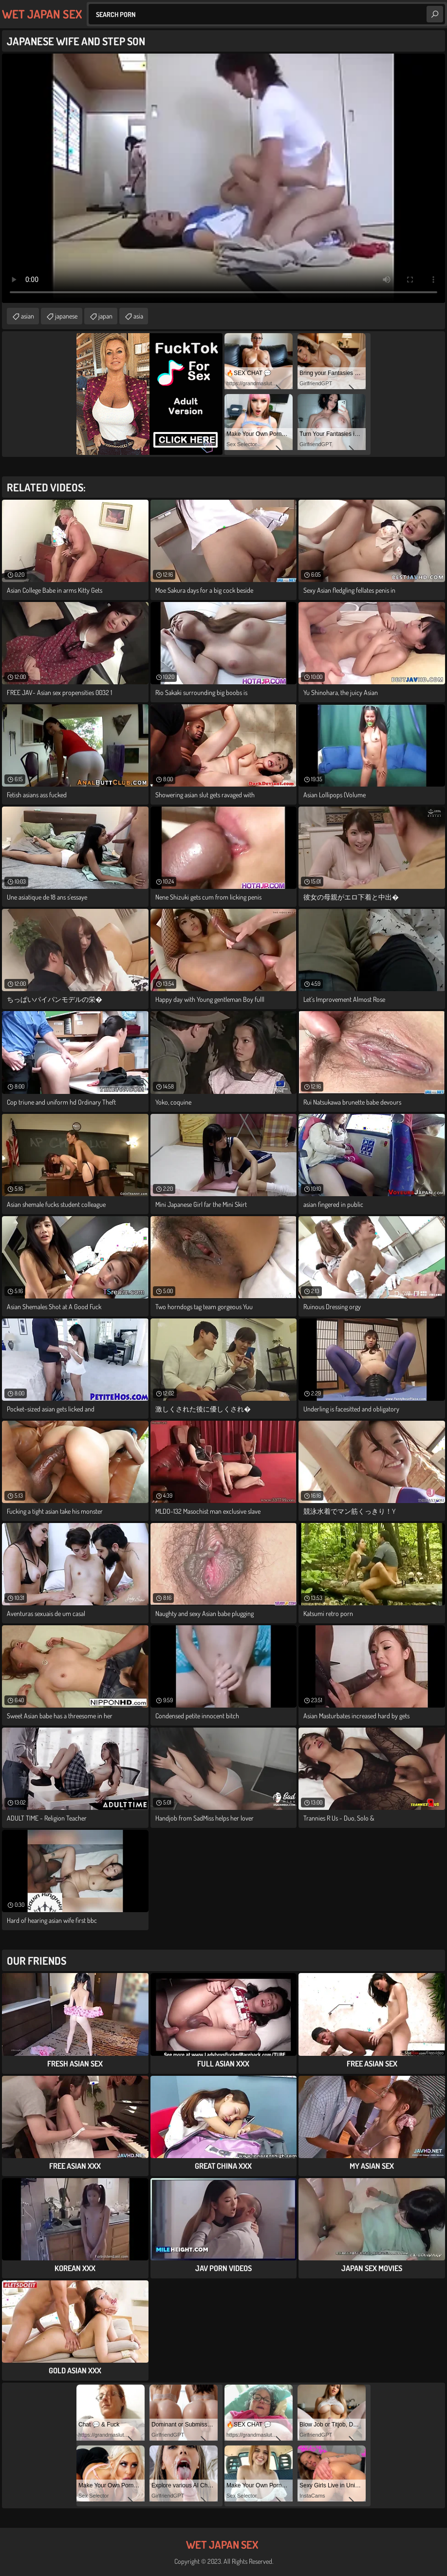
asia (138, 316)
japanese (66, 316)
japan (105, 316)
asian (27, 316)
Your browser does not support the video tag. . (223, 178)
